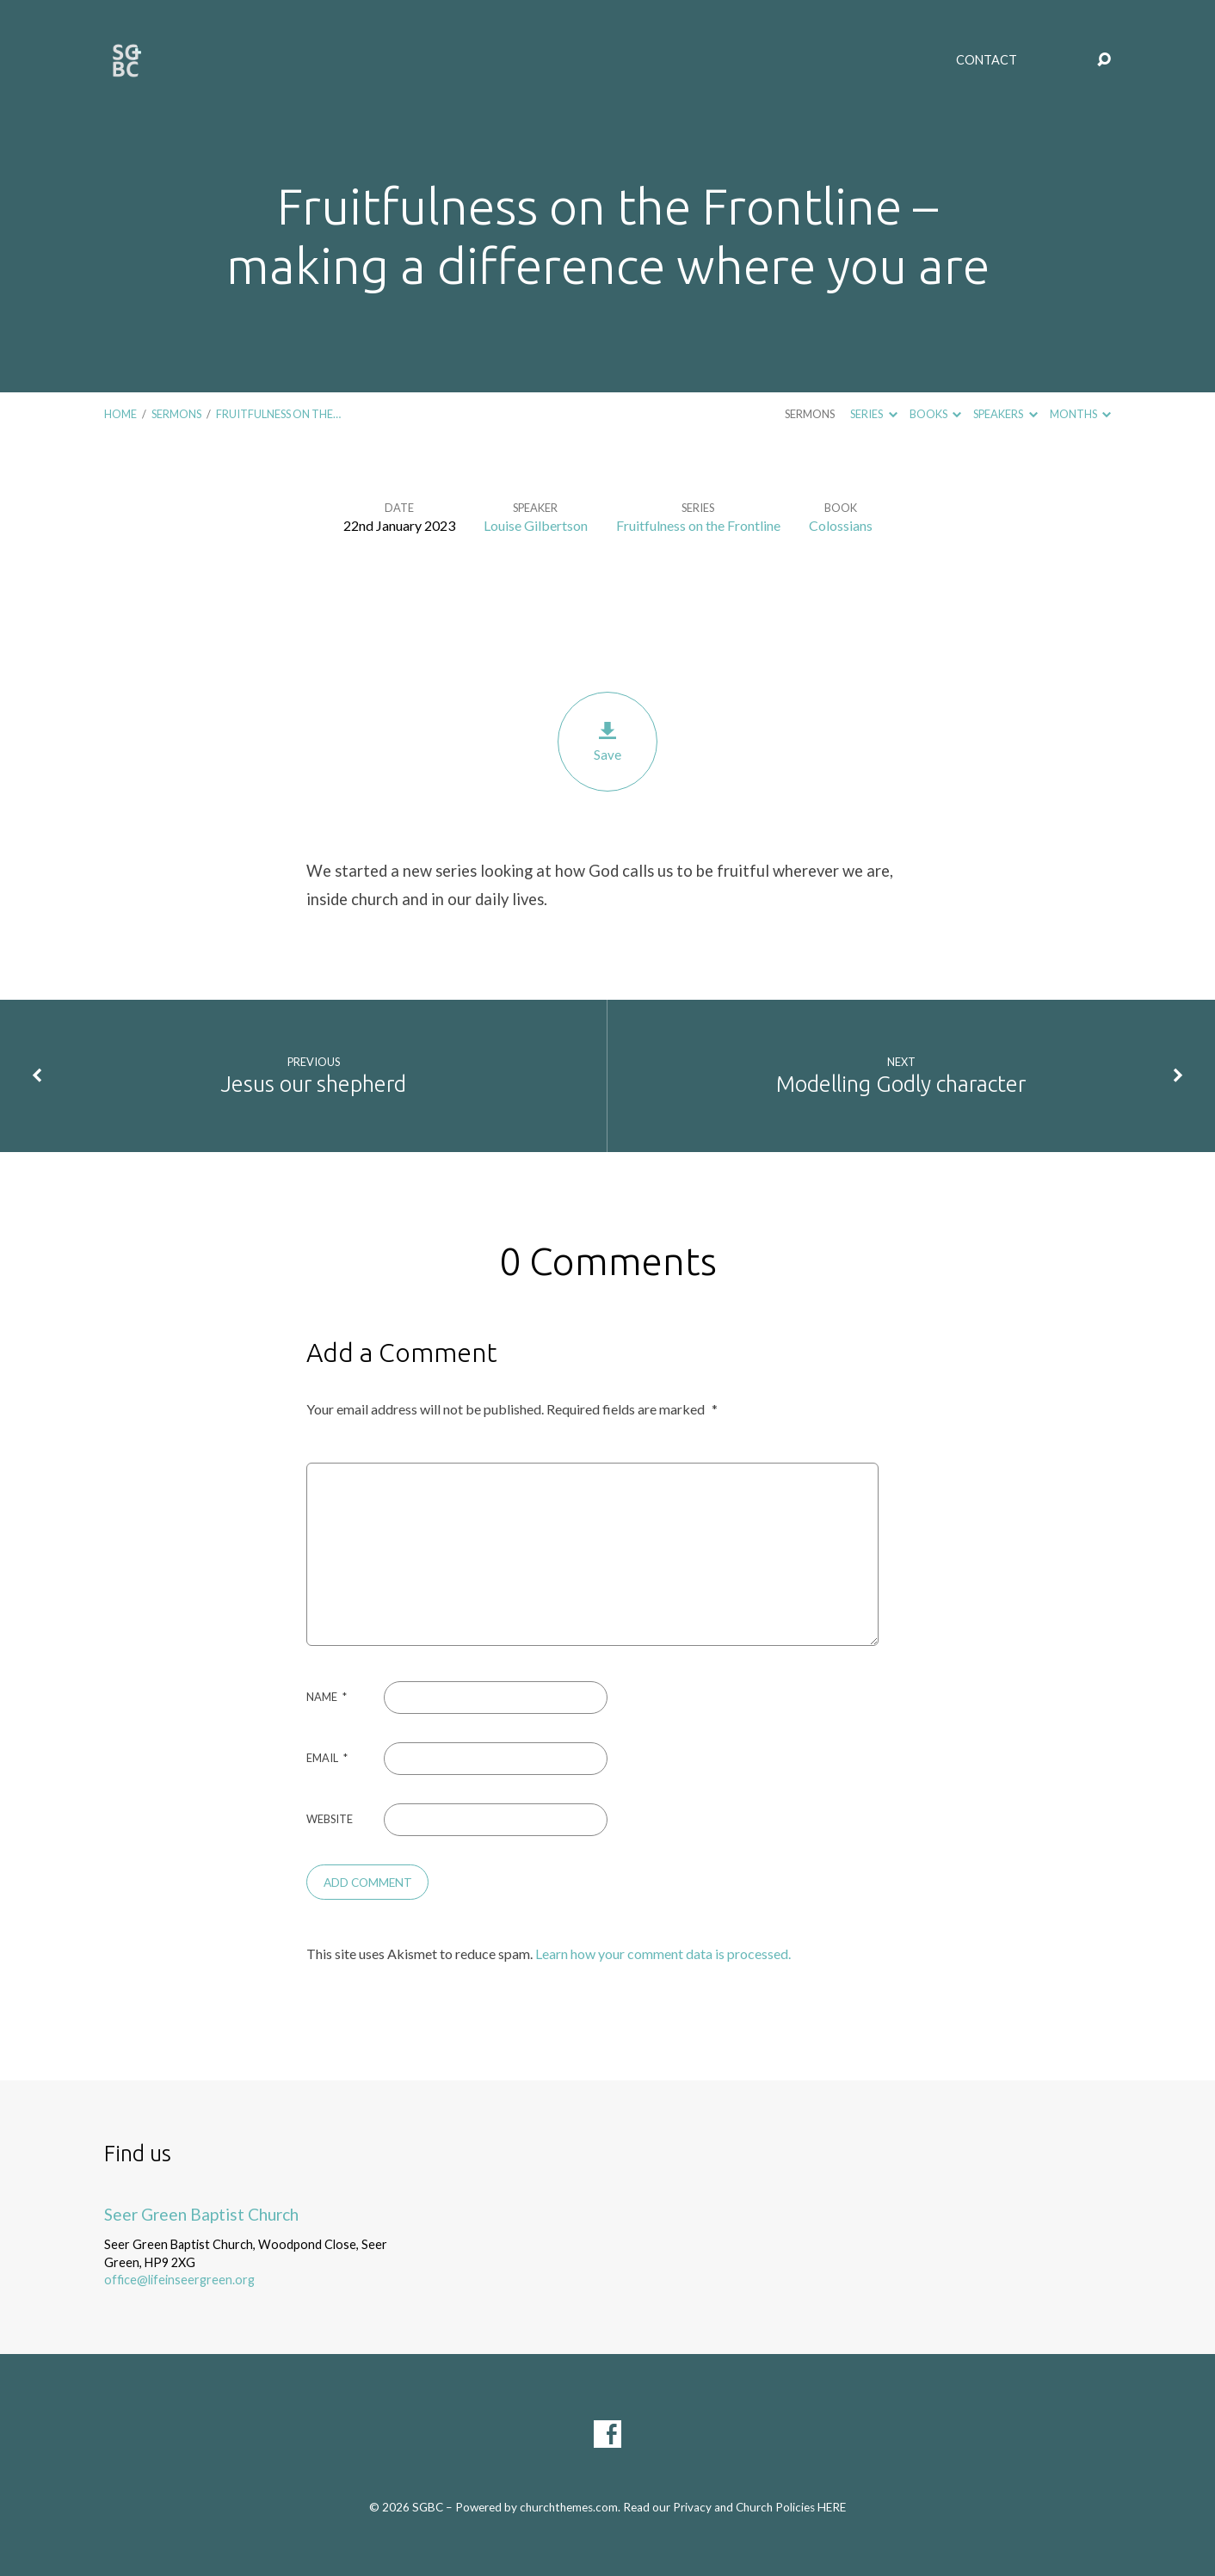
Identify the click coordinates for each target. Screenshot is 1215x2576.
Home (120, 414)
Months (1080, 414)
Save (607, 741)
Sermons (176, 414)
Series (873, 414)
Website (329, 1819)
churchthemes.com (569, 2507)
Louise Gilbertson (536, 525)
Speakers (1005, 414)
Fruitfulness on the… (278, 414)
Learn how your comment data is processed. (663, 1953)
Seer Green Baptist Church (201, 2214)
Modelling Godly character (901, 1083)
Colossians (841, 525)
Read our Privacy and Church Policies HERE (734, 2507)
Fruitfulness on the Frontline (698, 525)
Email (327, 1758)
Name (326, 1697)
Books (935, 414)
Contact (986, 60)
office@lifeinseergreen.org (179, 2279)
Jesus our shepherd (313, 1083)
